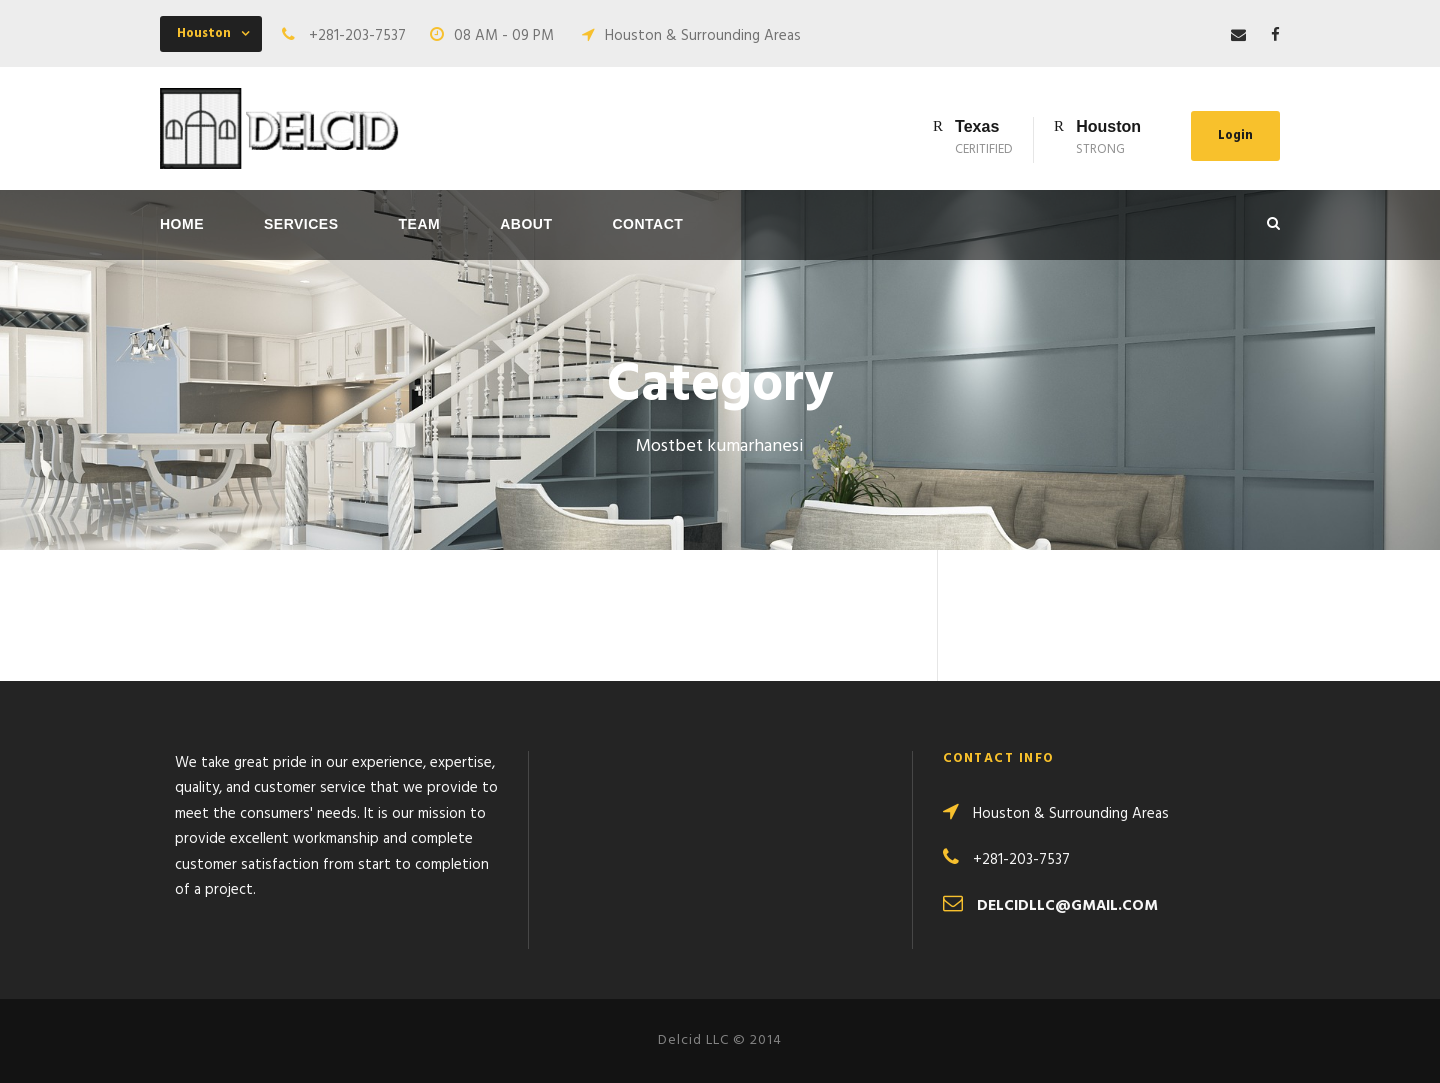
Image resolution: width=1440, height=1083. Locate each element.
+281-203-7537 (357, 36)
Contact (648, 224)
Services (301, 224)
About (526, 224)
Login (1235, 135)
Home (182, 224)
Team (420, 224)
